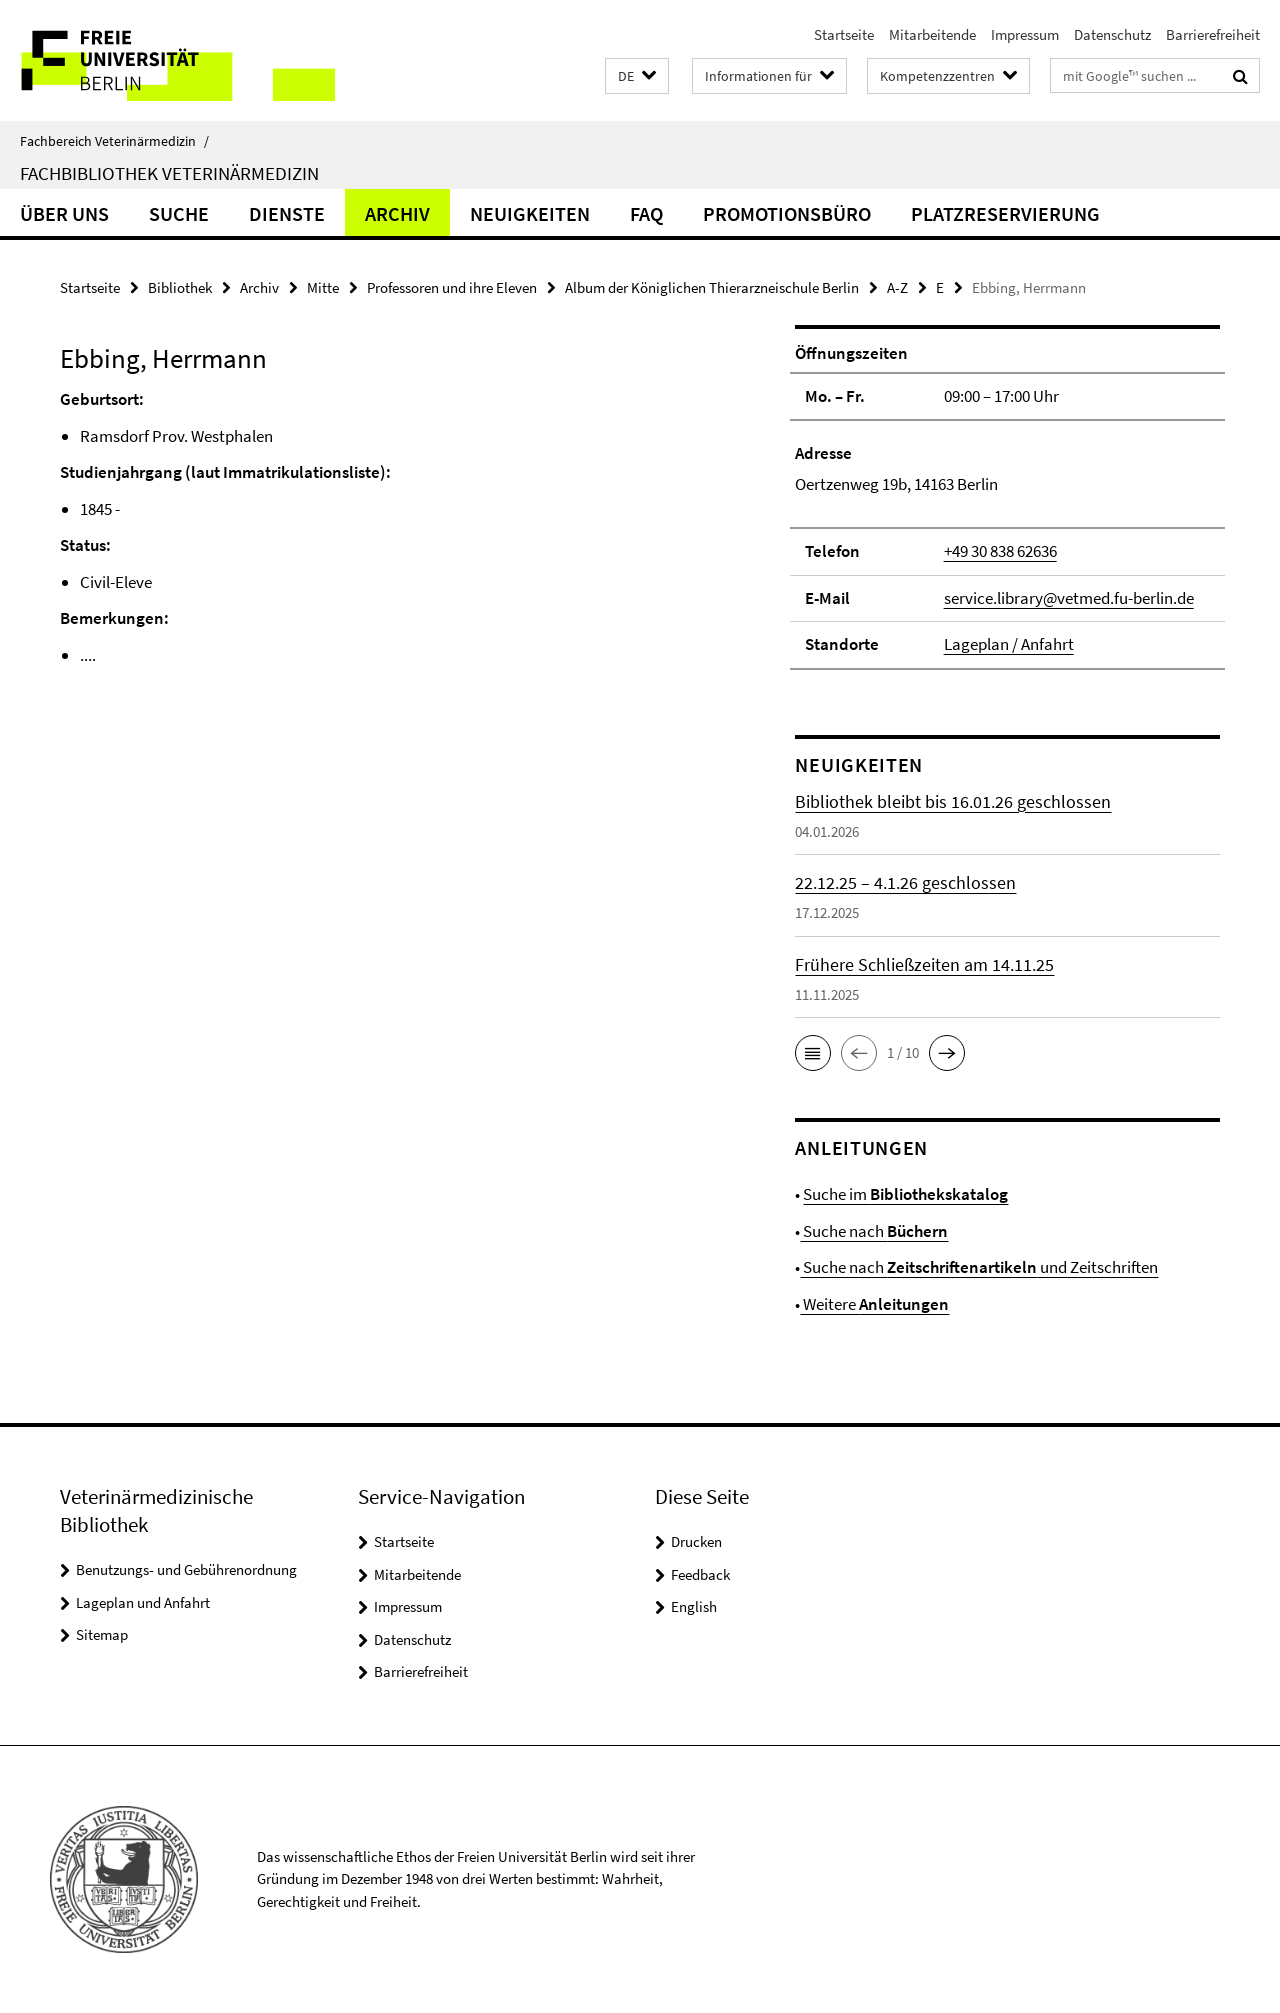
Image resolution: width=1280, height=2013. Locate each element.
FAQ (646, 213)
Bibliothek (180, 287)
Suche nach (874, 1231)
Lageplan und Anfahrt (143, 1602)
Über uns (64, 213)
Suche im (905, 1194)
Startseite (844, 34)
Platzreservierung (1005, 213)
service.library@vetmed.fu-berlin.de (1069, 598)
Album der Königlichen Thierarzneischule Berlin (712, 287)
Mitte (323, 287)
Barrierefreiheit (1213, 34)
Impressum (1025, 34)
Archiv (397, 213)
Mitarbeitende (932, 34)
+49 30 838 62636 (1000, 551)
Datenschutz (1112, 34)
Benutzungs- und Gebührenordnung (186, 1569)
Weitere (874, 1304)
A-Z (897, 287)
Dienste (287, 213)
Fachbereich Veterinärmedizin (114, 141)
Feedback (700, 1574)
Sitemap (102, 1634)
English (694, 1606)
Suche (179, 213)
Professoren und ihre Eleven (452, 287)
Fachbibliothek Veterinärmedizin (169, 173)
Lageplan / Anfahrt (1009, 644)
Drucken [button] (696, 1541)
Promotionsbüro (787, 213)
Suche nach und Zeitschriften (979, 1267)
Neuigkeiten (530, 213)
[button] (637, 76)
